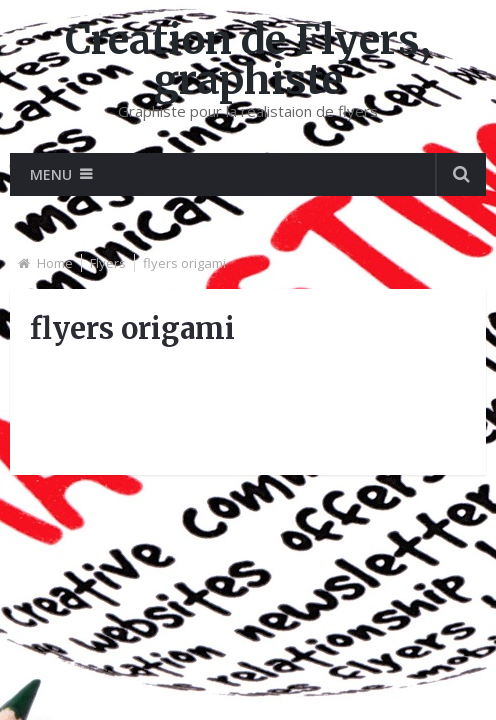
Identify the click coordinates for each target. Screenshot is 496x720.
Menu (51, 174)
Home (55, 263)
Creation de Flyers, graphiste (248, 60)
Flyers (108, 263)
